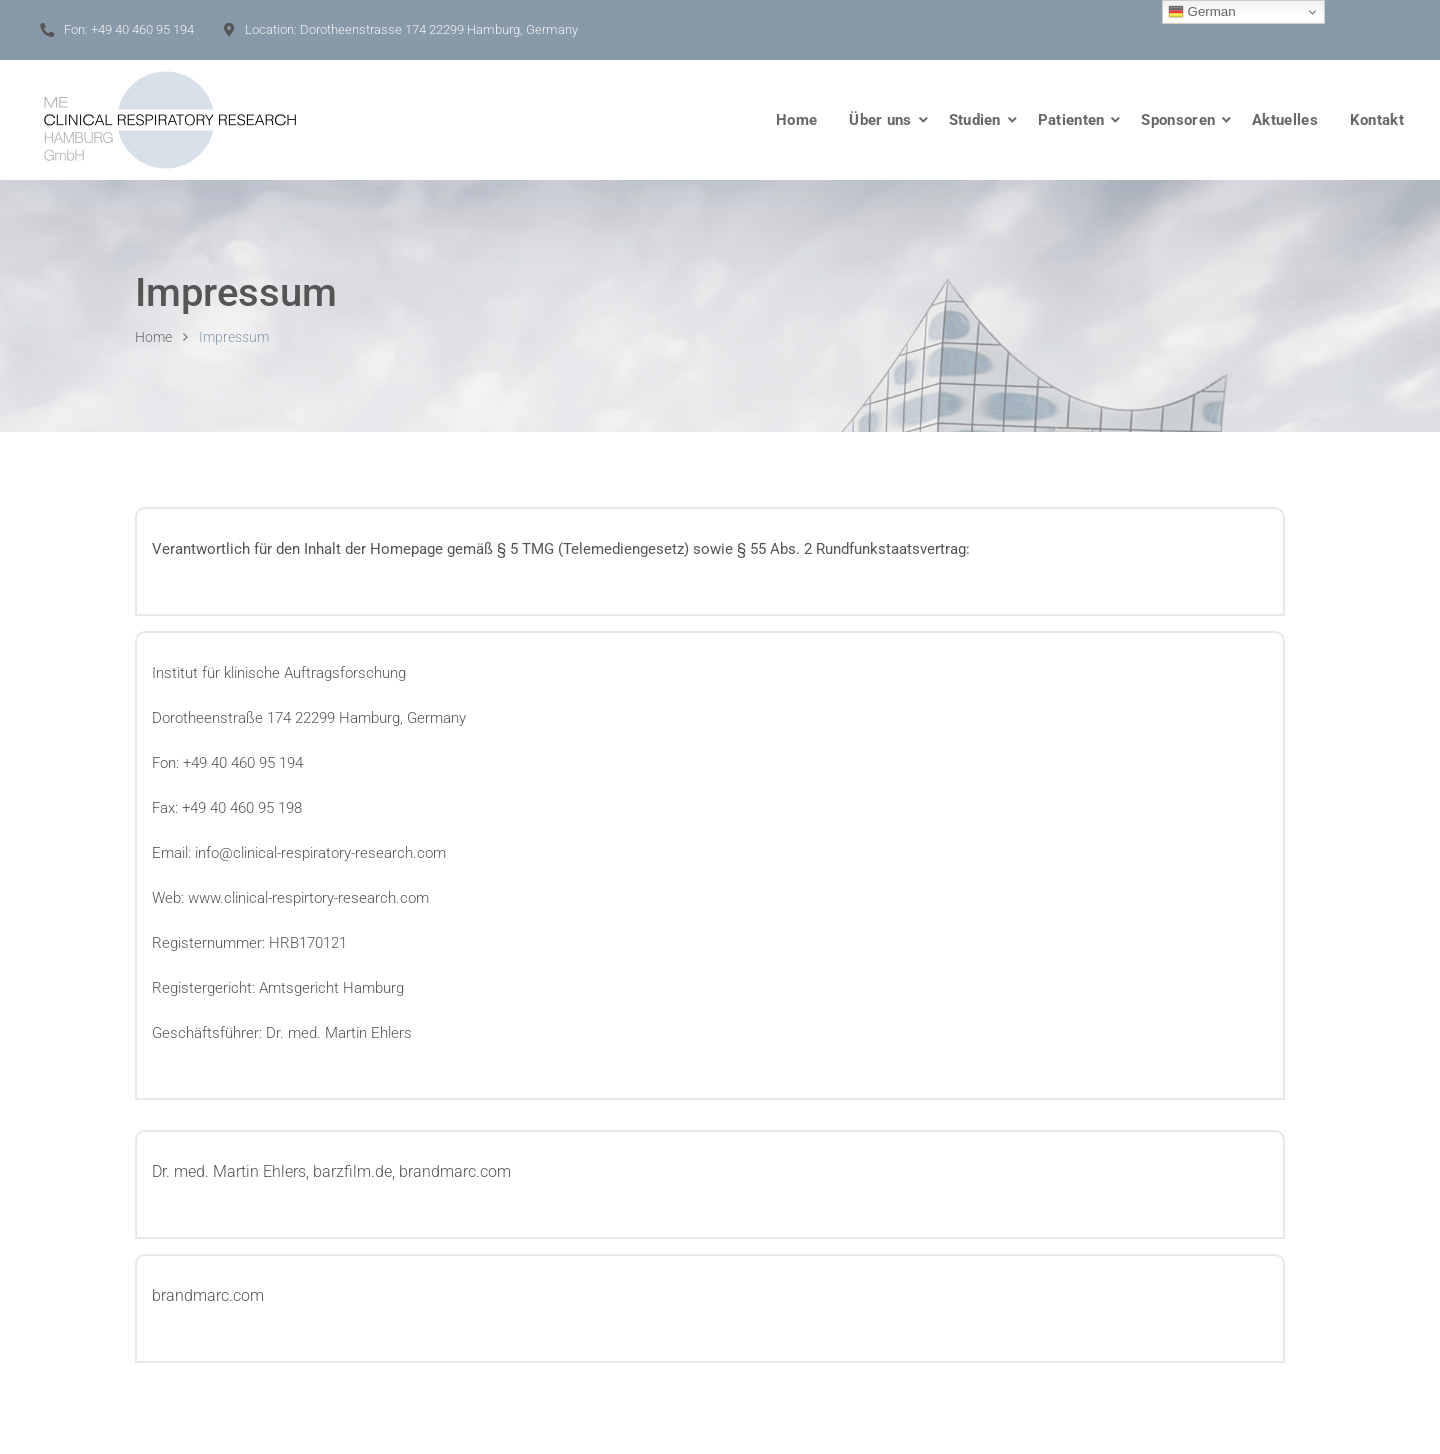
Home (796, 120)
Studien (975, 120)
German (1202, 12)
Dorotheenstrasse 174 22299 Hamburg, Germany (439, 29)
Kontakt (1377, 120)
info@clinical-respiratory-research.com (320, 853)
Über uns (880, 120)
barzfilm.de (352, 1171)
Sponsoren (1178, 120)
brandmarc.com (455, 1171)
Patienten (1071, 120)
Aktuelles (1285, 120)
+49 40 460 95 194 (142, 29)
